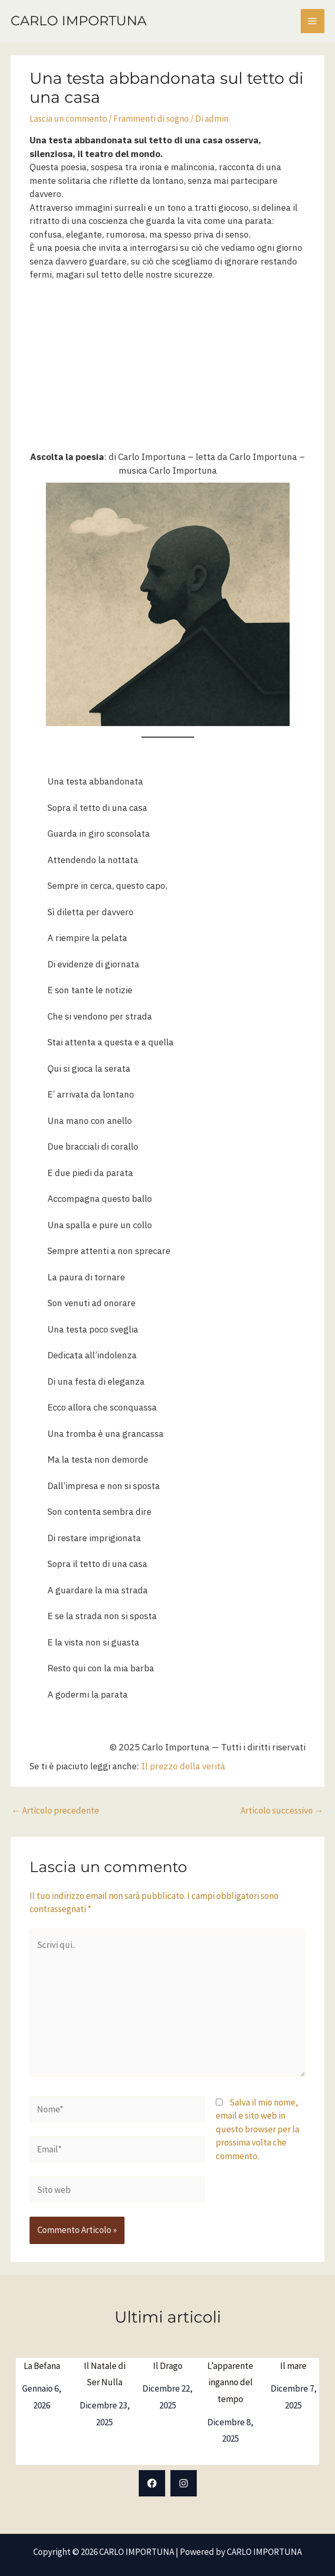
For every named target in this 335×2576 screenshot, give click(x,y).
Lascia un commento (68, 118)
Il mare (293, 2366)
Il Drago (168, 2366)
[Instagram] (183, 2483)
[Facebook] (152, 2483)
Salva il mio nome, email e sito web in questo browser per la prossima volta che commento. (257, 2129)
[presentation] (102, 2230)
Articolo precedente (55, 1810)
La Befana (42, 2366)
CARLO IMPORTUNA (79, 20)
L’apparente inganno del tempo (230, 2382)
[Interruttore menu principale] (313, 21)
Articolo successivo (282, 1810)
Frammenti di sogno (151, 118)
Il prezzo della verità (183, 1766)
